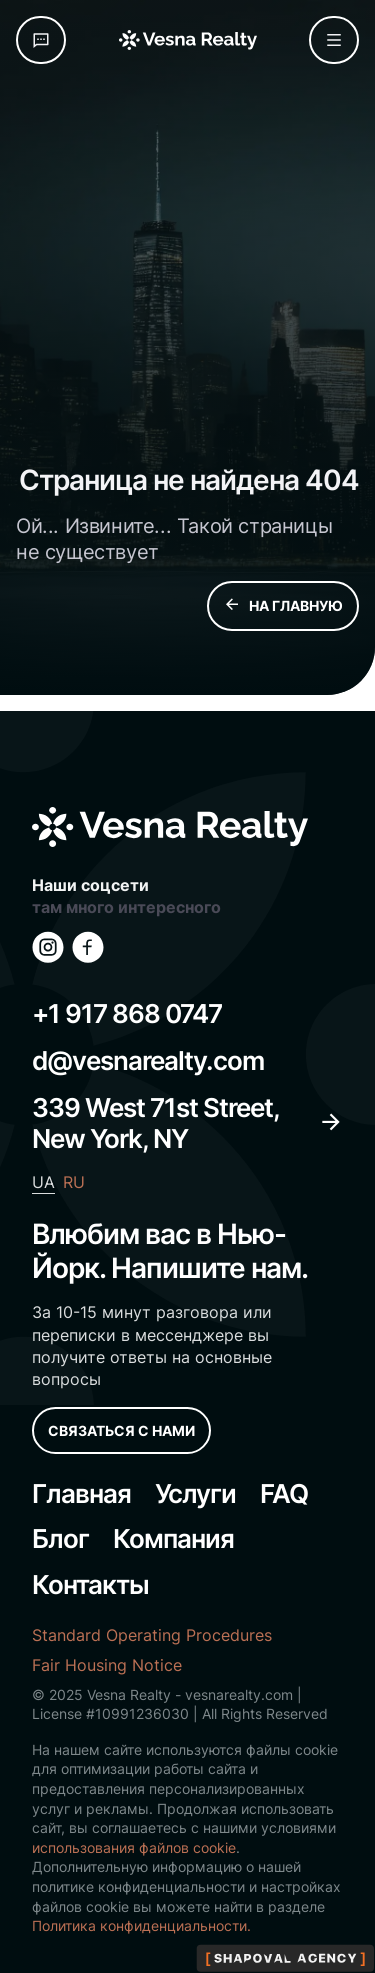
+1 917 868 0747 (127, 1013)
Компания (173, 1538)
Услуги (195, 1493)
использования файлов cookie (134, 1847)
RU (74, 1182)
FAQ (284, 1493)
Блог (60, 1538)
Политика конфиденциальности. (141, 1925)
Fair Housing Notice (107, 1665)
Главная (81, 1493)
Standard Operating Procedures (152, 1635)
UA (43, 1182)
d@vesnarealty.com (148, 1060)
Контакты (90, 1584)
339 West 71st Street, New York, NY (187, 1123)
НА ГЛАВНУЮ (283, 606)
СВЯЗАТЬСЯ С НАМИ (121, 1430)
